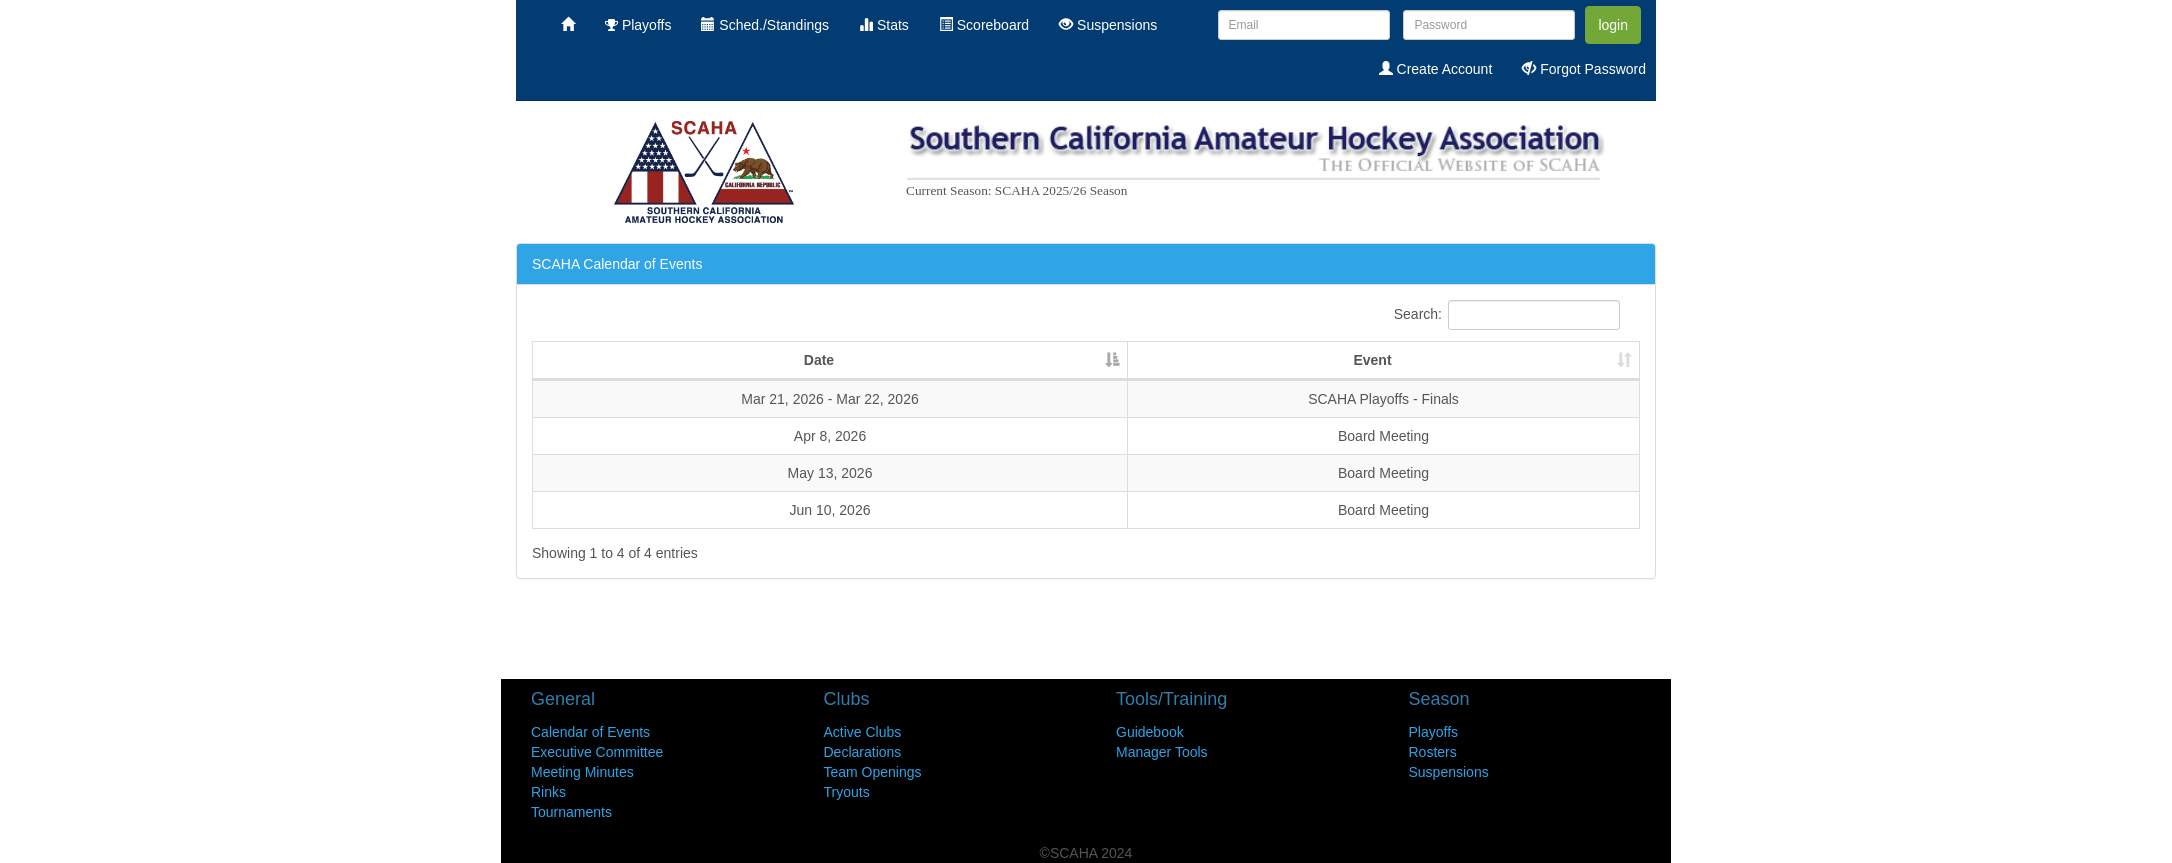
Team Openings (873, 772)
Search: (1507, 315)
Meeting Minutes (582, 772)
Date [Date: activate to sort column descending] (819, 360)
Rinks (548, 792)
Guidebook (1150, 732)
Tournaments (571, 812)
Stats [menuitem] (884, 25)
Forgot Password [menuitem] (1584, 69)
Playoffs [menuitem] (638, 25)
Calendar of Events (590, 732)
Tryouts (847, 792)
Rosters (1433, 752)
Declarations (863, 752)
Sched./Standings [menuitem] (765, 25)
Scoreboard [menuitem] (984, 25)
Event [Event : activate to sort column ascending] (1372, 360)
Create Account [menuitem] (1436, 69)
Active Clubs (863, 732)
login (1613, 25)
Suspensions (1449, 772)
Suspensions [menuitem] (1108, 25)
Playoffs (1434, 732)
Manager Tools (1162, 752)
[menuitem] (568, 25)
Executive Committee (597, 752)
